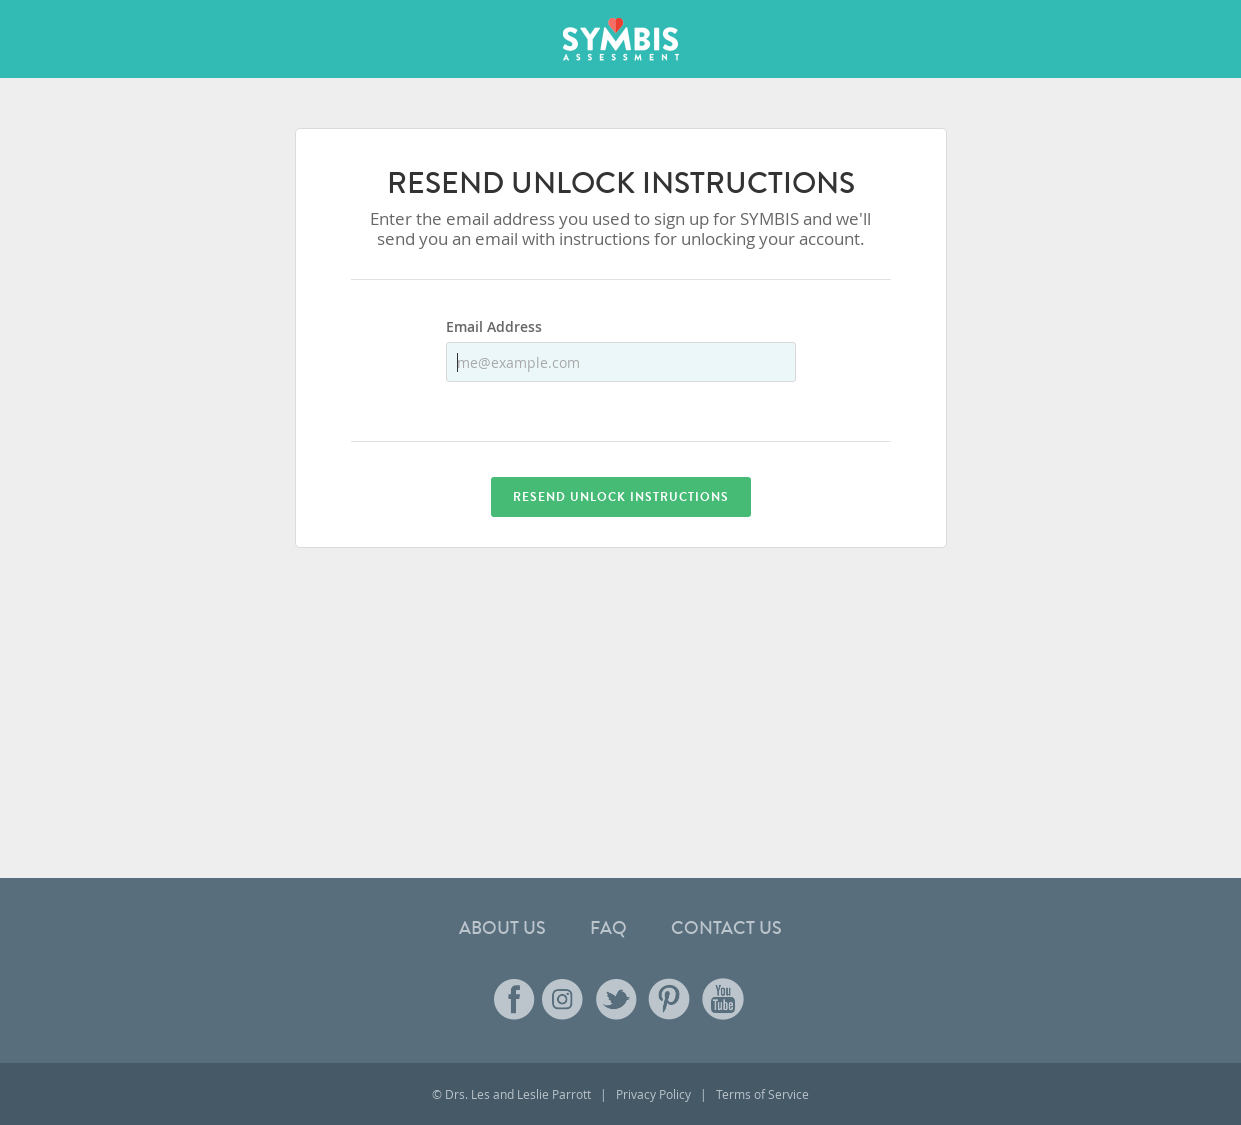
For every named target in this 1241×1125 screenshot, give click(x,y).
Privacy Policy (653, 1094)
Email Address (494, 328)
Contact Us (726, 928)
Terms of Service (762, 1094)
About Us (502, 928)
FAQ (608, 928)
